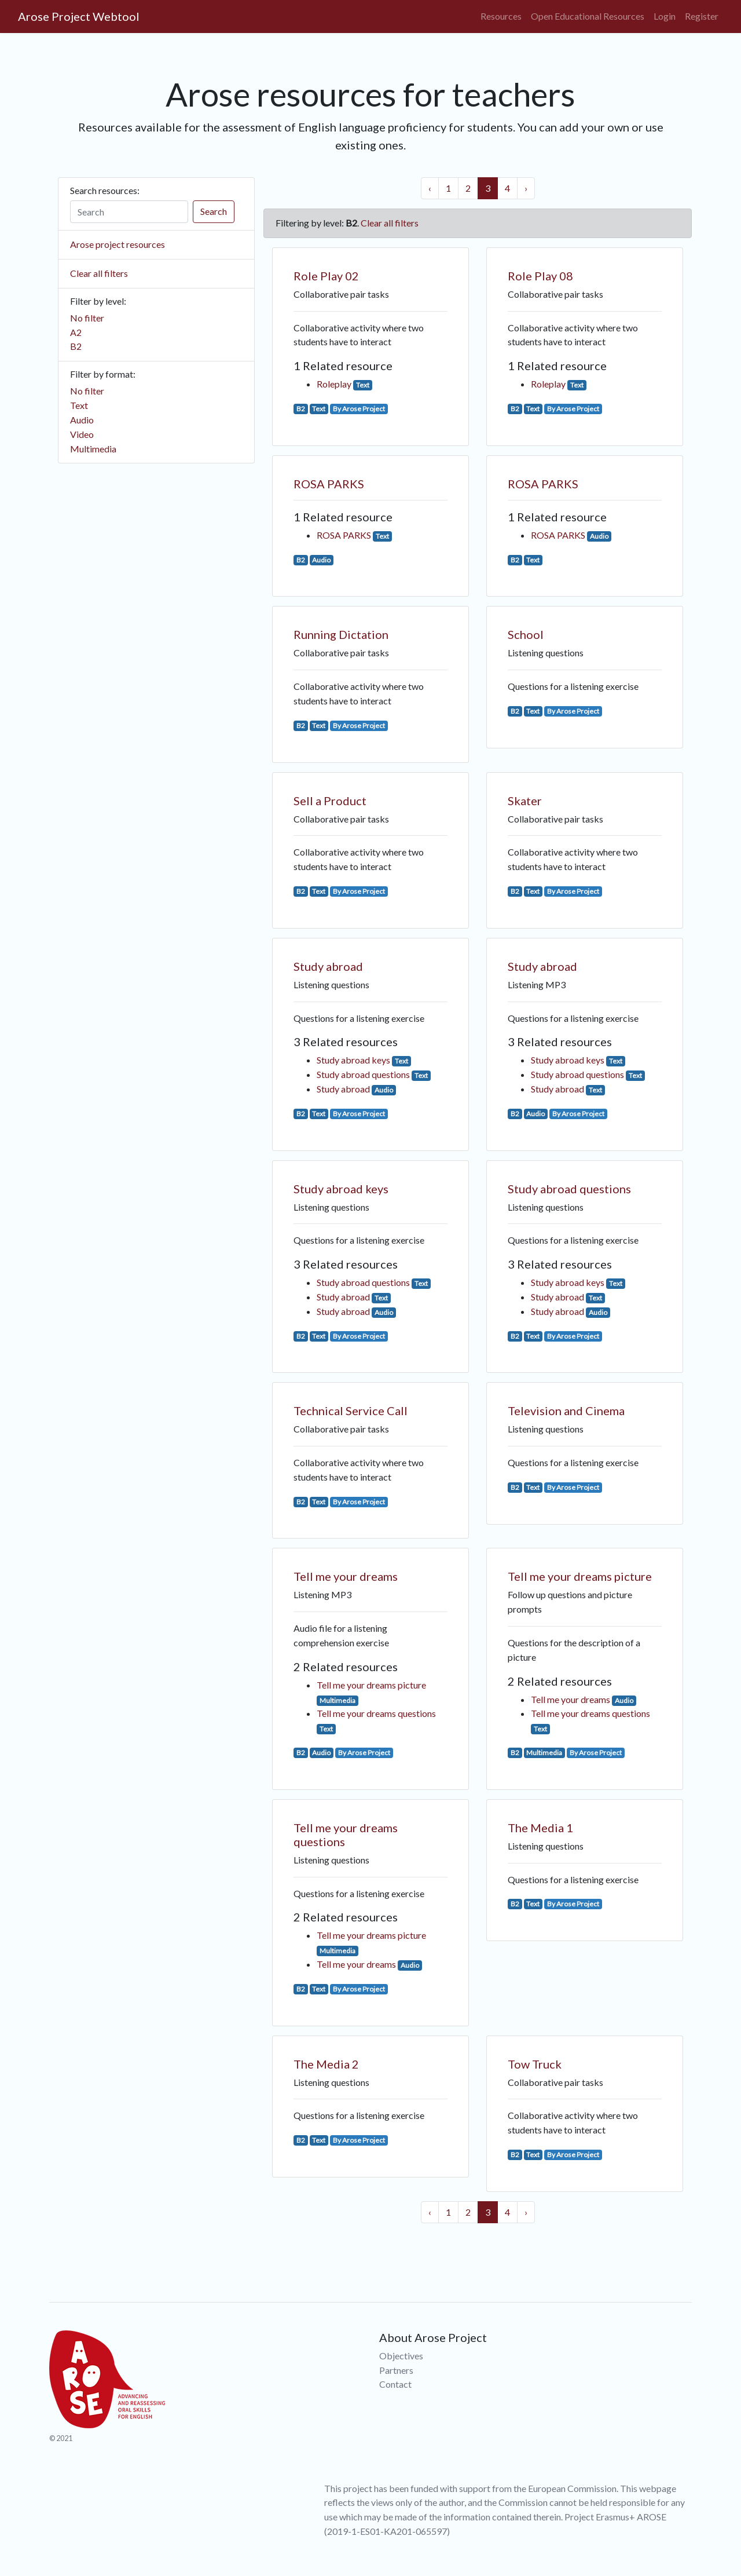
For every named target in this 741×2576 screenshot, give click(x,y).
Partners (396, 2370)
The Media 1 (540, 1828)
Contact (395, 2383)
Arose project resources (117, 244)
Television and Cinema (566, 1410)
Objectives (401, 2355)
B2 (76, 346)
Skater (525, 800)
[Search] (129, 211)
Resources (501, 15)
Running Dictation (341, 634)
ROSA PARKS (329, 484)
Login (665, 15)
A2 (76, 332)
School (526, 634)
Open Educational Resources (587, 15)
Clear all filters (99, 273)
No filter (87, 317)
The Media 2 (326, 2064)
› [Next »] (525, 187)
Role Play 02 (326, 276)
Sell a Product (330, 800)
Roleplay (334, 383)
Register (701, 15)
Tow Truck (535, 2064)
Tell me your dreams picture (371, 1684)
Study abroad (328, 966)
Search (213, 211)
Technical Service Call (351, 1410)
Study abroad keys (353, 1059)
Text (79, 405)
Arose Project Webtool (79, 16)
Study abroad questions (363, 1074)
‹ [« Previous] (429, 187)
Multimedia (93, 448)
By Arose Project (359, 408)
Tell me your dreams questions (376, 1713)
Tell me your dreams (346, 1576)
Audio (82, 419)
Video (82, 434)
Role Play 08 (540, 276)
